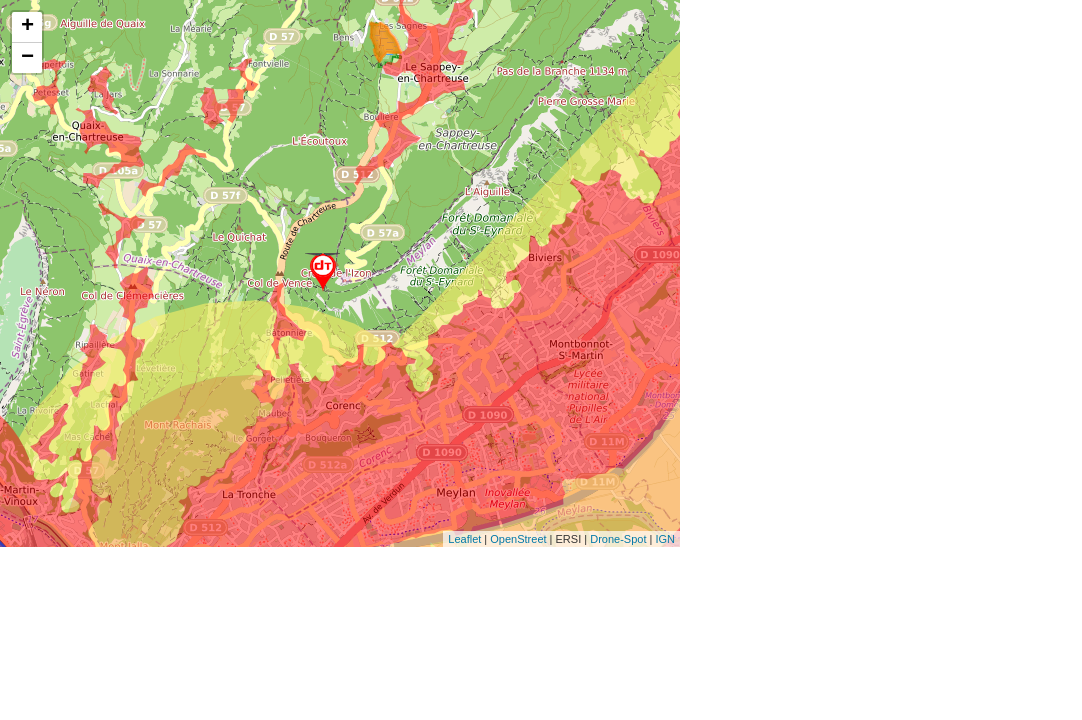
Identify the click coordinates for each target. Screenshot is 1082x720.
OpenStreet (518, 539)
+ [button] (27, 27)
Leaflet (464, 539)
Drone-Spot (618, 539)
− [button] (27, 58)
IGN (665, 539)
